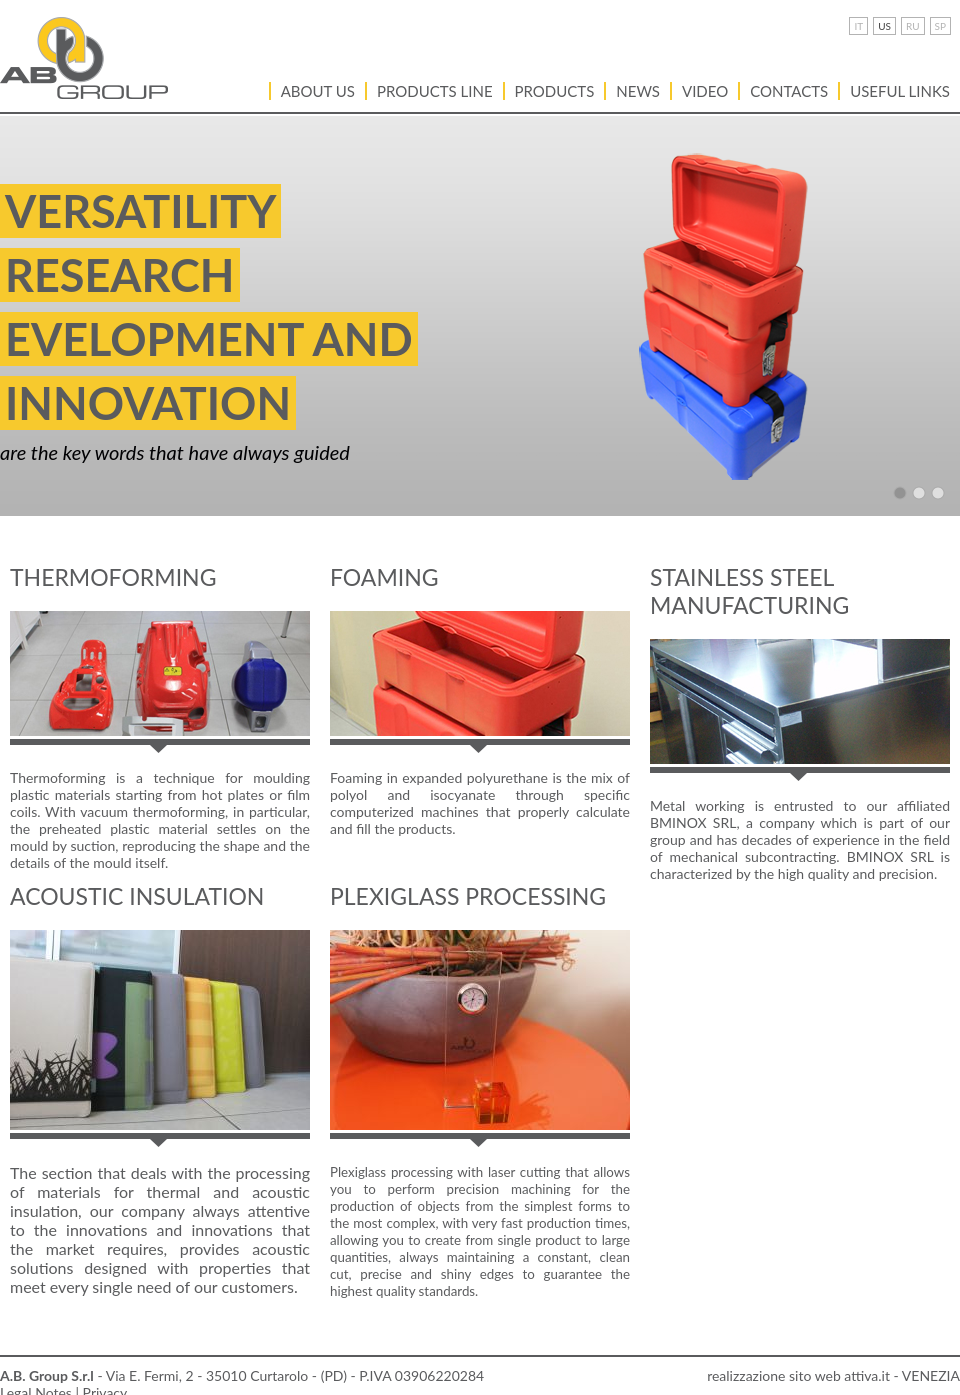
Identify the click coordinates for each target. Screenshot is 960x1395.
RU (913, 26)
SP (940, 26)
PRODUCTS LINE (435, 91)
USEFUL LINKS (900, 91)
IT (858, 26)
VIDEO (705, 91)
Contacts (789, 91)
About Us (318, 91)
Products (555, 91)
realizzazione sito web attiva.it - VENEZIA (833, 1375)
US (884, 26)
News (638, 91)
